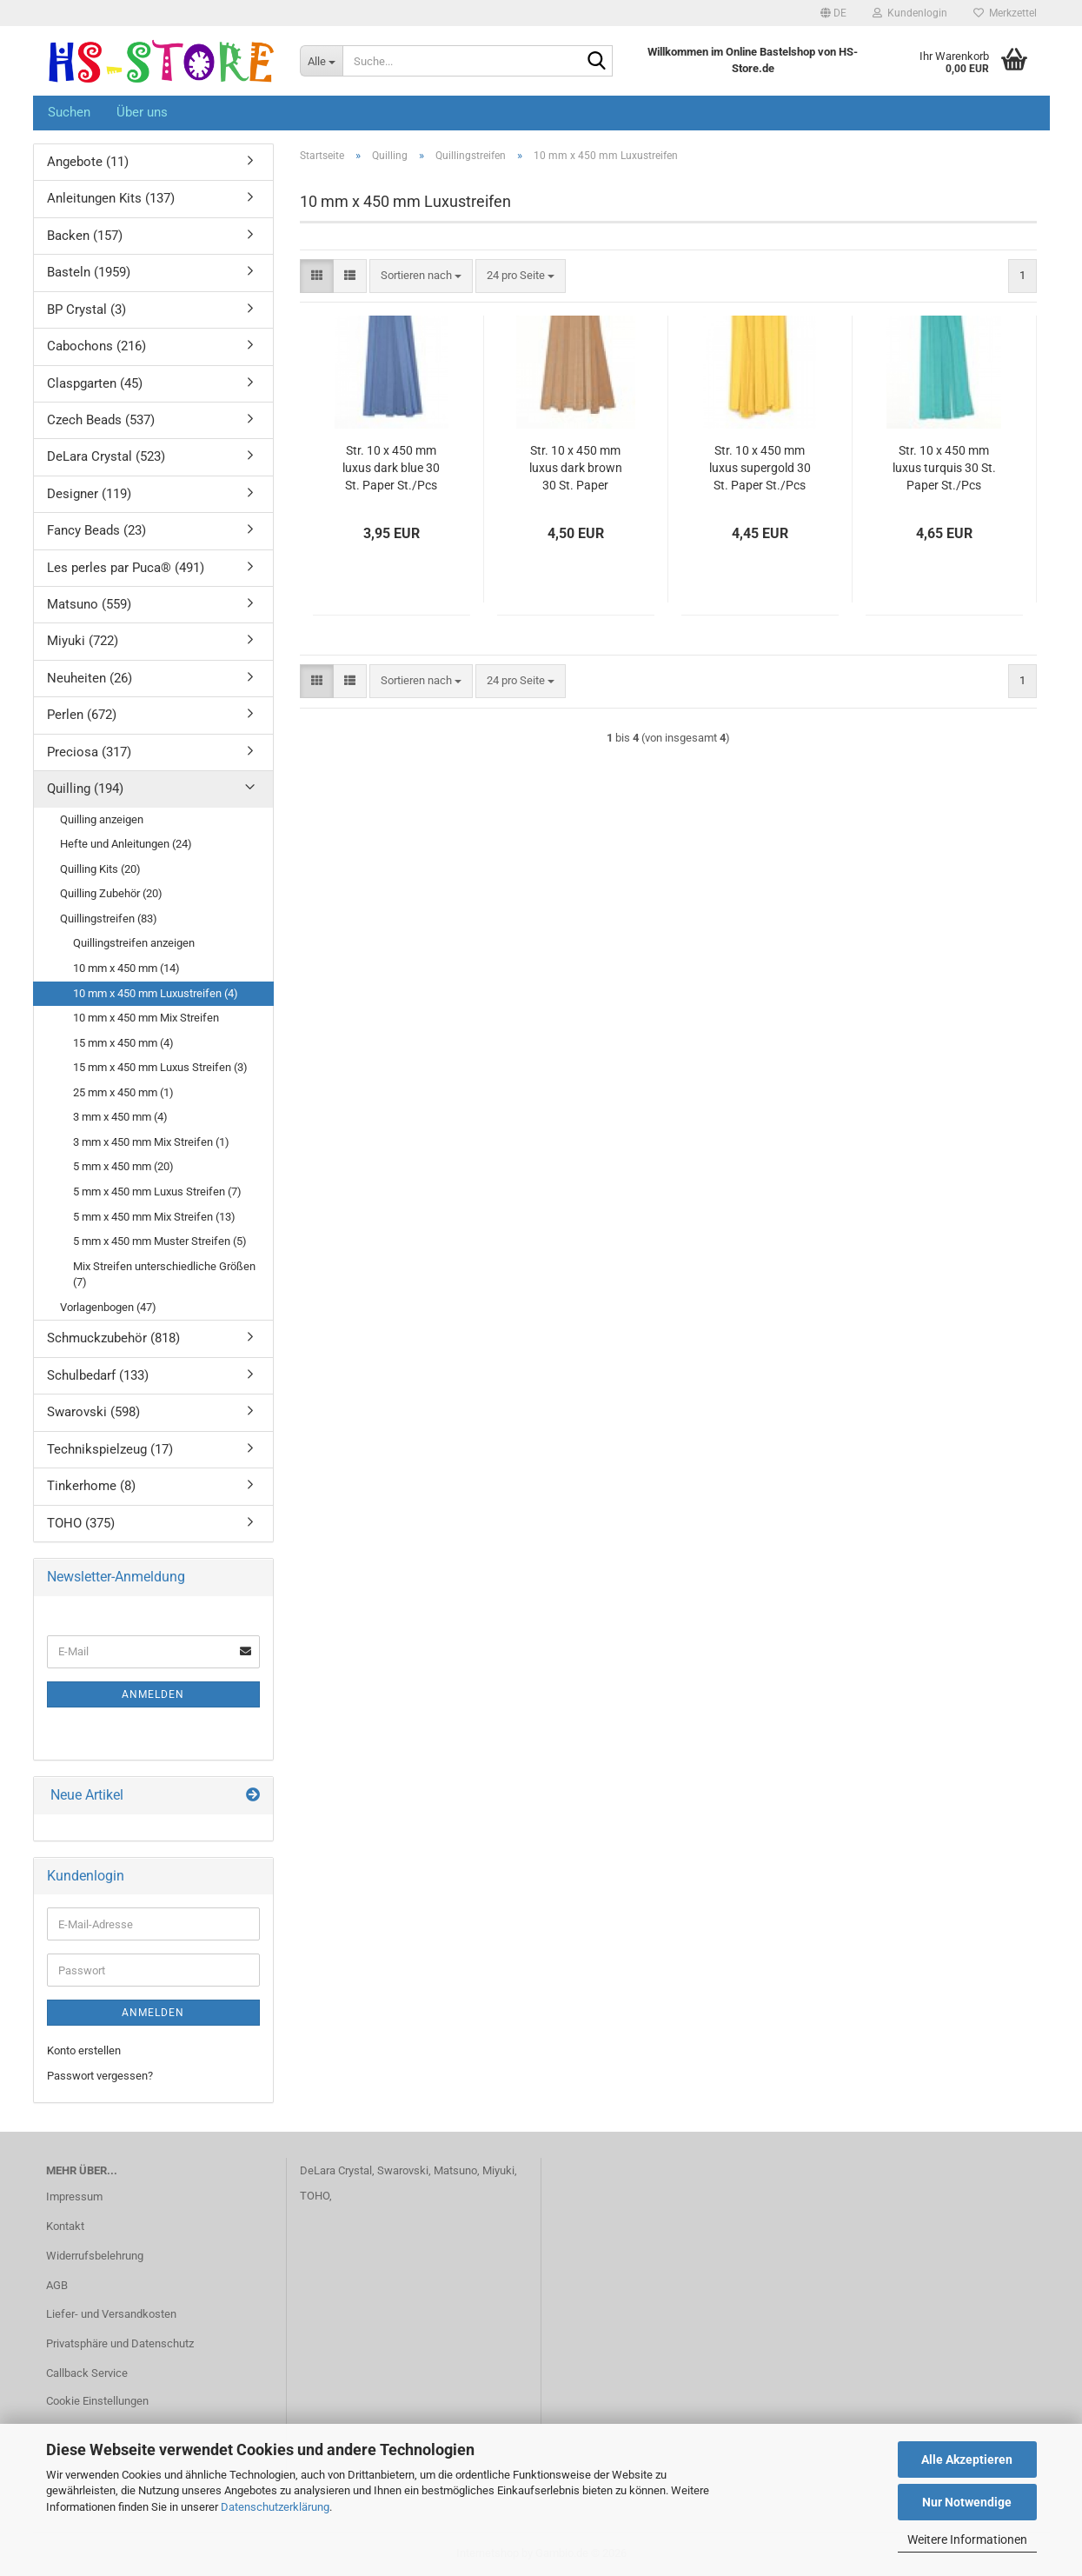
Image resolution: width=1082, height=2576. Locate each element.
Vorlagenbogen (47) (108, 1307)
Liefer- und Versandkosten (111, 2313)
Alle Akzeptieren (966, 2459)
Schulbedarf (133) (98, 1375)
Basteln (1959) (88, 272)
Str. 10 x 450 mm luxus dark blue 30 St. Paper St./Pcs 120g (391, 468)
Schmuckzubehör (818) (113, 1338)
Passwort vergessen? (100, 2075)
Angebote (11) (88, 162)
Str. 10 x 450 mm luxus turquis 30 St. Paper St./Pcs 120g (944, 468)
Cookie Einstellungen (97, 2400)
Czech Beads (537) (101, 420)
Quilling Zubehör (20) (111, 893)
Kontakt (65, 2226)
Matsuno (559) (89, 604)
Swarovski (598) (93, 1412)
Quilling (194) (85, 788)
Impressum (74, 2196)
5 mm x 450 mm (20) (123, 1166)
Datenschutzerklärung (275, 2506)
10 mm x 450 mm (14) (126, 968)
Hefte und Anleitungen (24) (126, 843)
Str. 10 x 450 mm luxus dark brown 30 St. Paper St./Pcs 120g (575, 468)
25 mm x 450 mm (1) (123, 1092)
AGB (57, 2285)
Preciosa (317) (89, 752)
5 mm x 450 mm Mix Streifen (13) (154, 1216)
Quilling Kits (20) (100, 868)
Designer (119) (89, 494)
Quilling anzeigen (101, 819)
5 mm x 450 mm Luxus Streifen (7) (157, 1191)
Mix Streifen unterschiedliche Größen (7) (164, 1274)
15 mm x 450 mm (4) (123, 1042)
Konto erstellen (84, 2050)
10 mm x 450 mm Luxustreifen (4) (155, 993)
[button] (833, 13)
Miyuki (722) (82, 641)
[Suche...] (321, 61)
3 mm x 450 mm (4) (120, 1116)
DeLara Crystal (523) (106, 456)
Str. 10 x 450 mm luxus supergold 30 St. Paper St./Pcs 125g (760, 468)
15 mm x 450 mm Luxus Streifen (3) (160, 1067)
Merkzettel (1005, 13)
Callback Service (87, 2373)
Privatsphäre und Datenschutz (120, 2343)
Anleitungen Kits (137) (111, 198)
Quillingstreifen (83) (108, 918)
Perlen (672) (81, 714)
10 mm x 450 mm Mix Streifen (146, 1017)
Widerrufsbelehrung (94, 2255)
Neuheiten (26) (89, 678)
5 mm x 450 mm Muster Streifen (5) (160, 1241)
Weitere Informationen (967, 2539)
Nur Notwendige (967, 2502)
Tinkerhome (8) (91, 1486)
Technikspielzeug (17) (110, 1449)
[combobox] (421, 276)
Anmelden (153, 1694)
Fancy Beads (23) (96, 530)
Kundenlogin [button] (910, 13)
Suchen (69, 112)
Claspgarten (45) (95, 383)
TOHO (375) (81, 1523)
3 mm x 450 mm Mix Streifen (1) (151, 1141)
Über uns (142, 112)
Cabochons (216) (96, 346)
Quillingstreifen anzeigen (134, 942)
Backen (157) (85, 235)
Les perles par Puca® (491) (125, 568)
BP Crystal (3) (86, 309)
